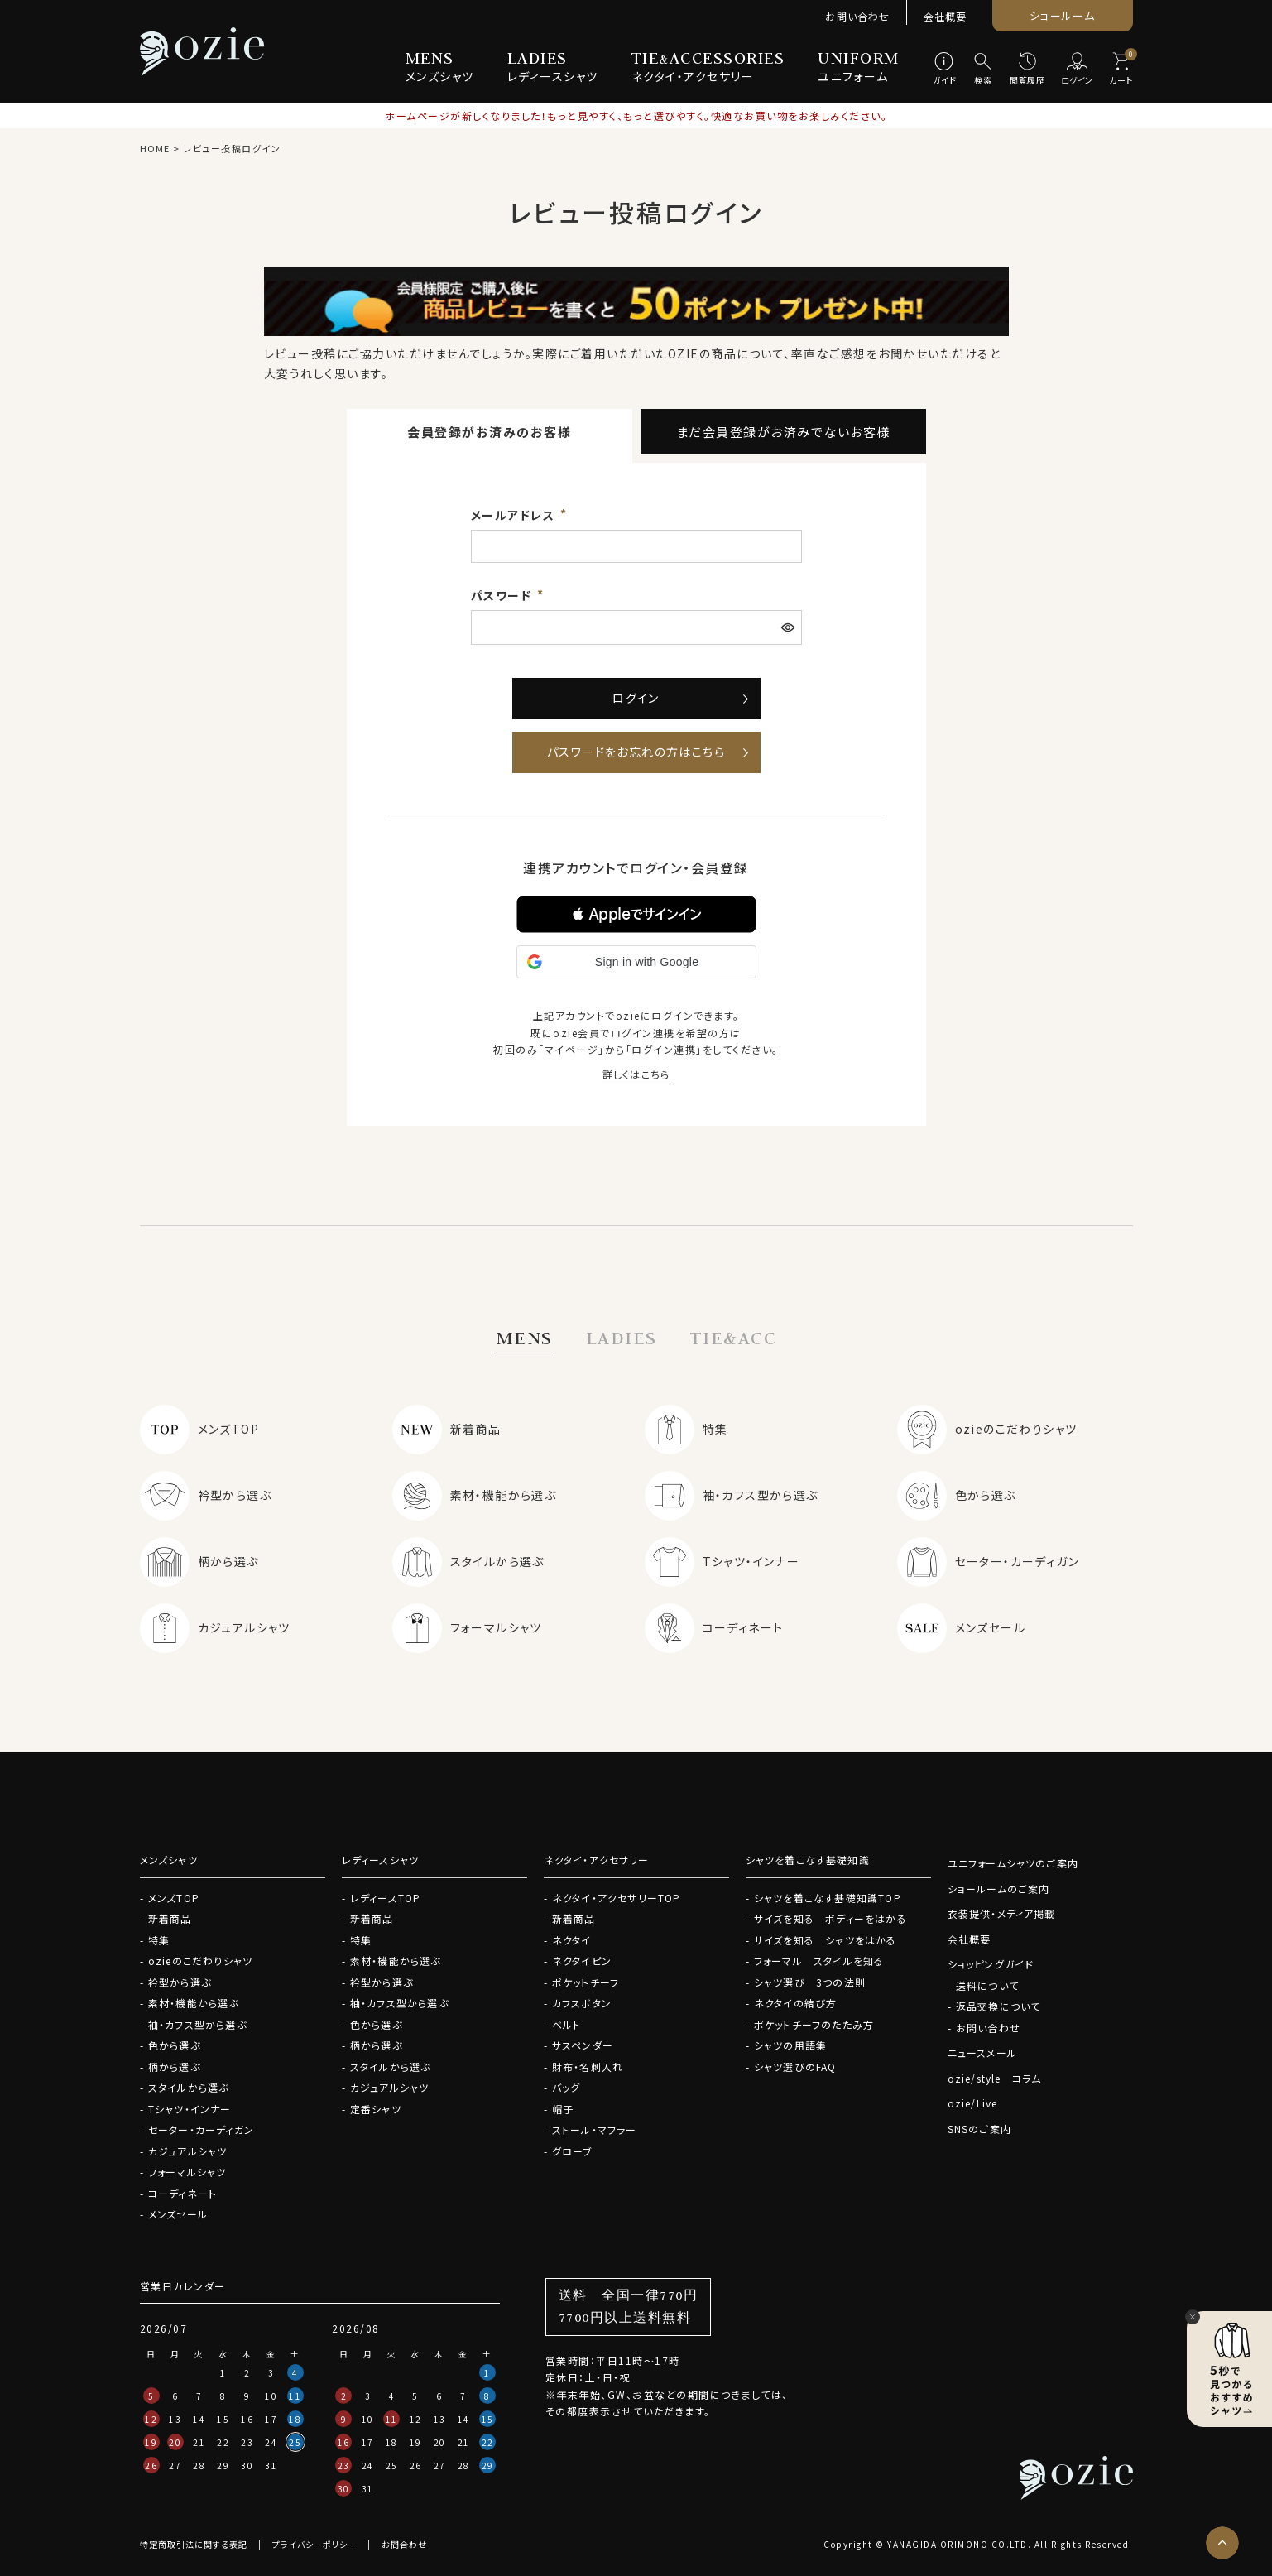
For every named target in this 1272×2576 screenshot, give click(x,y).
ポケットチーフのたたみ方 (814, 2024)
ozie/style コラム (995, 2078)
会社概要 (945, 16)
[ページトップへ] (1222, 2542)
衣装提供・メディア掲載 (1002, 1913)
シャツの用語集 (790, 2045)
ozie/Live (973, 2103)
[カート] (1121, 69)
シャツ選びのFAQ (795, 2066)
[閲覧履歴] (1027, 69)
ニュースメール (982, 2052)
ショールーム (1062, 15)
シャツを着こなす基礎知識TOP (827, 1898)
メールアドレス (515, 515)
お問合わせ (404, 2544)
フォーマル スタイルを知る (819, 1961)
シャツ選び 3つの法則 (810, 1982)
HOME (155, 148)
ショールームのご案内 (999, 1889)
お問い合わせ (857, 16)
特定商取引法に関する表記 (193, 2544)
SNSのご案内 (979, 2129)
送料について (987, 1985)
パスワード (503, 595)
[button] (636, 914)
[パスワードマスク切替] (789, 627)
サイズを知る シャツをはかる (825, 1940)
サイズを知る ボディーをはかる (830, 1918)
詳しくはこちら (636, 1074)
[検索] (982, 69)
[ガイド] (945, 69)
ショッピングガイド (991, 1964)
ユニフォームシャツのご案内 (1013, 1863)
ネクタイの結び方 (796, 2003)
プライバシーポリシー (314, 2544)
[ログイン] (1076, 69)
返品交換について (998, 2006)
